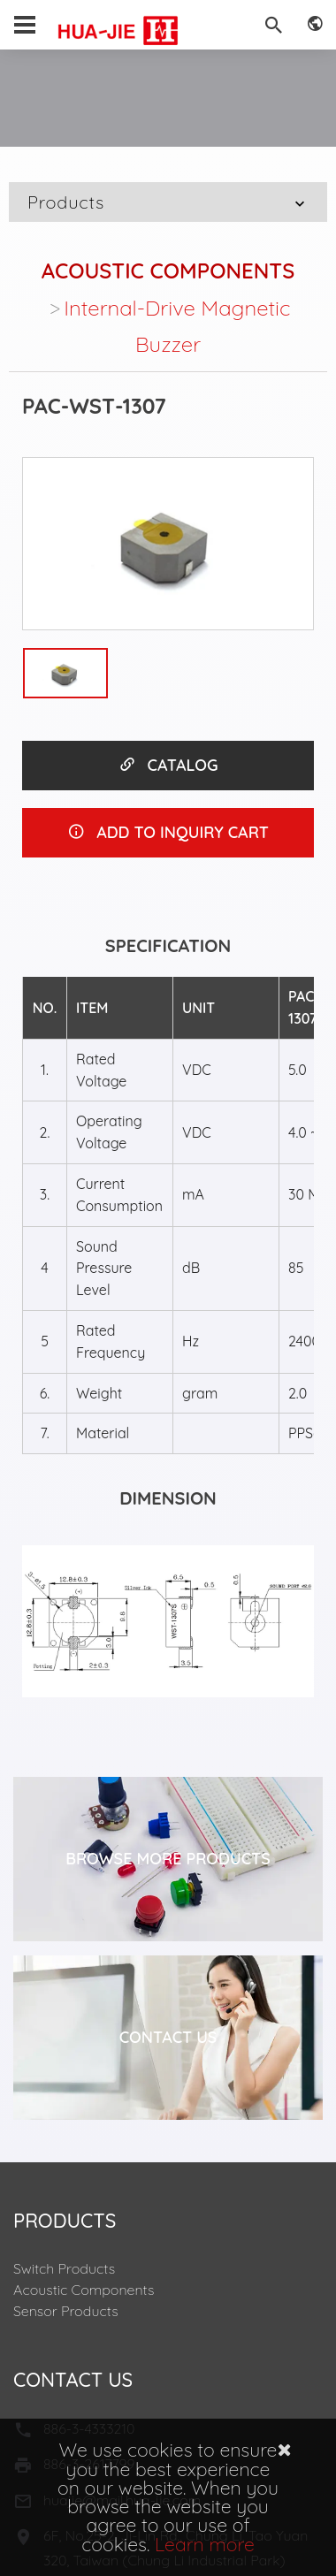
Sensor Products (65, 2311)
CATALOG (168, 765)
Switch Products (64, 2268)
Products (168, 202)
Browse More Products (168, 1858)
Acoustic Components (168, 270)
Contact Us (168, 2037)
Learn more (205, 2544)
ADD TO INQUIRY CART (168, 832)
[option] (168, 543)
